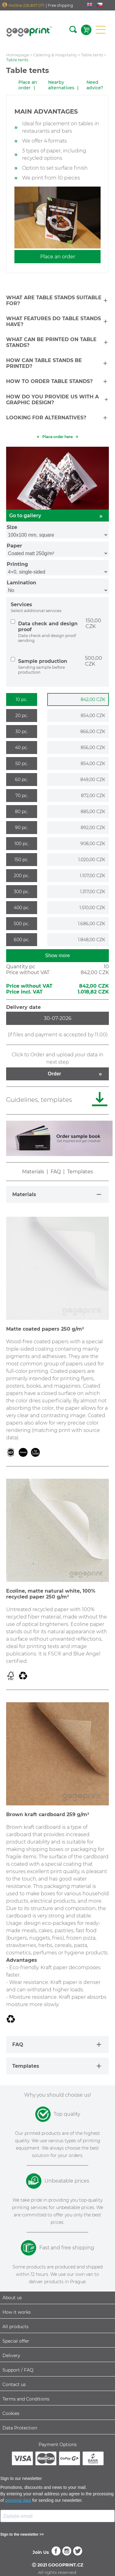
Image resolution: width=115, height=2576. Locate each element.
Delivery (11, 2355)
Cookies (10, 2413)
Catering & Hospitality (55, 54)
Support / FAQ (17, 2370)
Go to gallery (57, 515)
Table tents (92, 54)
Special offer (15, 2341)
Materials (33, 1172)
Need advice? (94, 85)
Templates (80, 1172)
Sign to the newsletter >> (22, 2534)
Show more (57, 955)
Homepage (17, 54)
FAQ (56, 1172)
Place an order (27, 85)
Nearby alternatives (61, 85)
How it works (16, 2312)
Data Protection (19, 2428)
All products (15, 2326)
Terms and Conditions (25, 2399)
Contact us (14, 2384)
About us (12, 2297)
